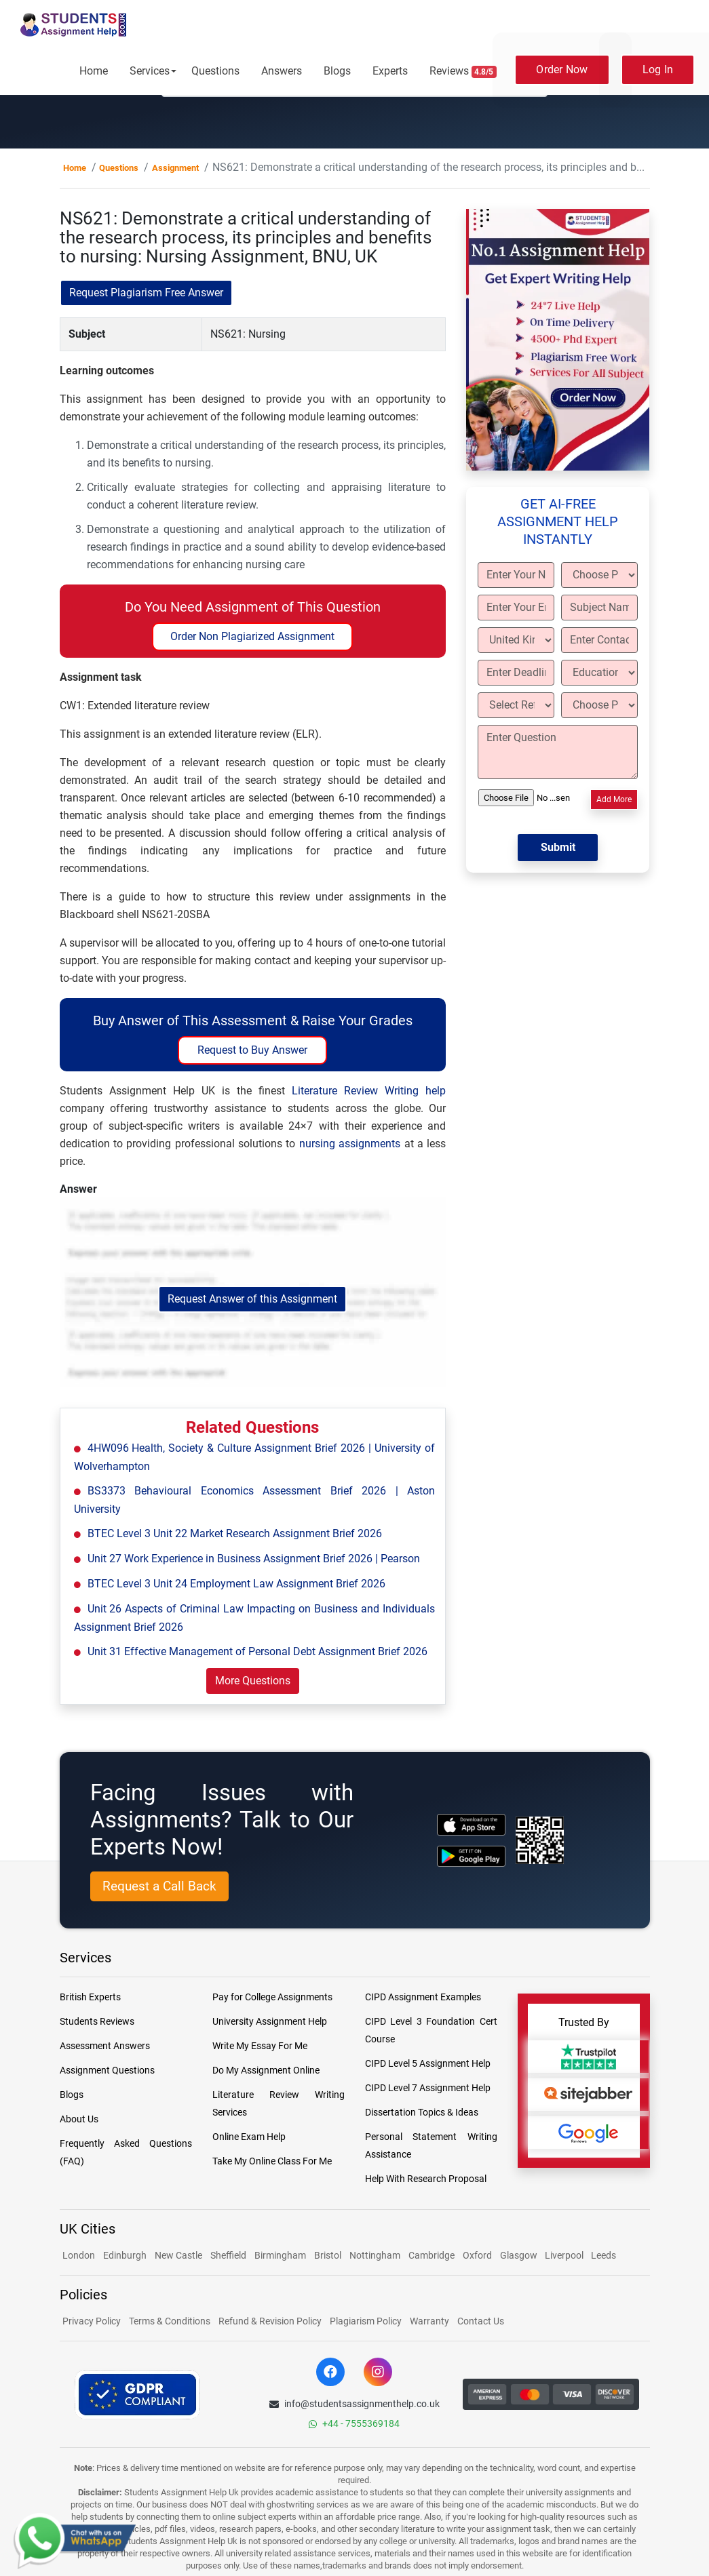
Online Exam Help (249, 2136)
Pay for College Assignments (272, 1997)
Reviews (463, 71)
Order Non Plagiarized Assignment (252, 636)
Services (150, 70)
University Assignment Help (269, 2021)
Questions (215, 70)
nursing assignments (349, 1143)
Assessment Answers (105, 2045)
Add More (614, 799)
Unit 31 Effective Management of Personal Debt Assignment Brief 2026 (257, 1651)
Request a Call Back (159, 1886)
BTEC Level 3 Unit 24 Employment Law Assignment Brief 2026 (236, 1583)
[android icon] (471, 1856)
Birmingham (280, 2255)
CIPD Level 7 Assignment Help (428, 2087)
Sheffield (228, 2255)
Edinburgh (125, 2255)
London (78, 2255)
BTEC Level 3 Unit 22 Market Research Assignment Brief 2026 (235, 1533)
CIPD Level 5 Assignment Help (428, 2063)
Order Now (562, 69)
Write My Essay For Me (259, 2045)
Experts (390, 70)
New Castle (178, 2255)
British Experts (90, 1997)
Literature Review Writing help (369, 1090)
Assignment (175, 168)
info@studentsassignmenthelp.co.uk (354, 2403)
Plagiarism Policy (366, 2321)
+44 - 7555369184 (354, 2423)
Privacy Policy (91, 2321)
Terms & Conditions (169, 2321)
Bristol (327, 2255)
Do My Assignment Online (266, 2070)
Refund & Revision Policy (270, 2321)
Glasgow (519, 2255)
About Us (79, 2119)
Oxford (477, 2255)
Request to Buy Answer (252, 1050)
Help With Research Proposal (425, 2178)
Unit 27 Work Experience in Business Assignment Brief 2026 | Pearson (254, 1558)
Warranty (429, 2321)
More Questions (252, 1680)
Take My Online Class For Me (272, 2161)
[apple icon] (471, 1824)
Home (93, 70)
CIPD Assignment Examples (423, 1997)
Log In (658, 69)
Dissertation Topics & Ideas (421, 2112)
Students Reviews (97, 2021)
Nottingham (374, 2255)
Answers (281, 70)
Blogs (337, 70)
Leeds (603, 2255)
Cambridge (431, 2255)
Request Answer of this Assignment (252, 1298)
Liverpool (565, 2255)
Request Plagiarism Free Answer (146, 292)
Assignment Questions (107, 2070)
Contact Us (480, 2321)
